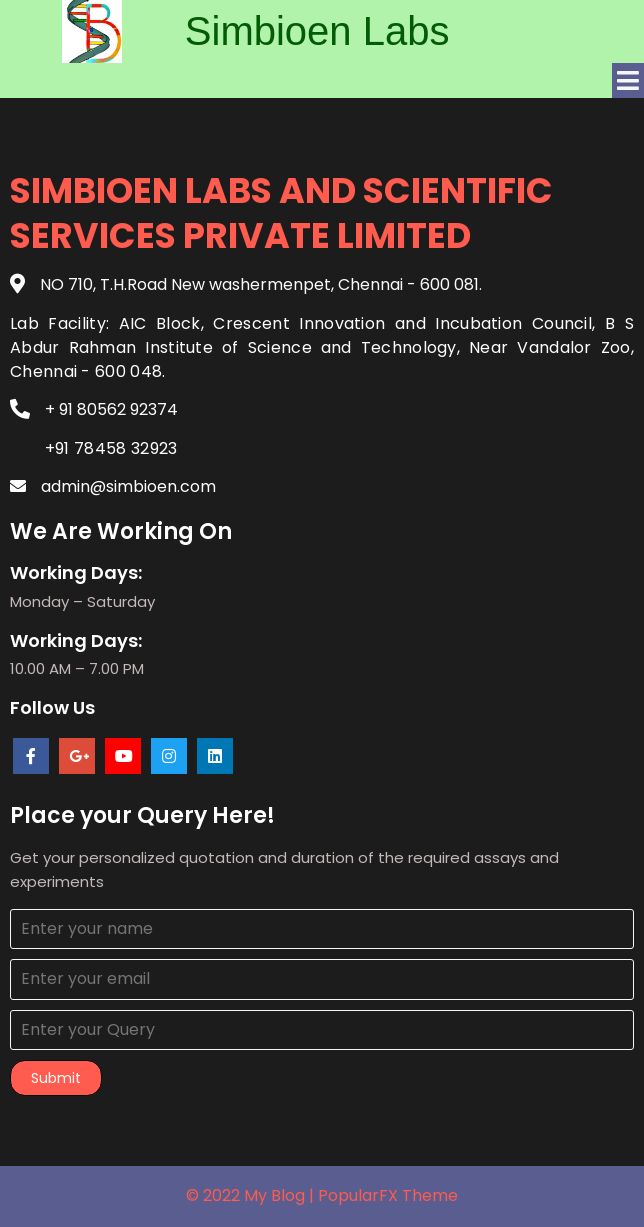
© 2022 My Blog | (252, 1195)
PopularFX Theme (388, 1195)
